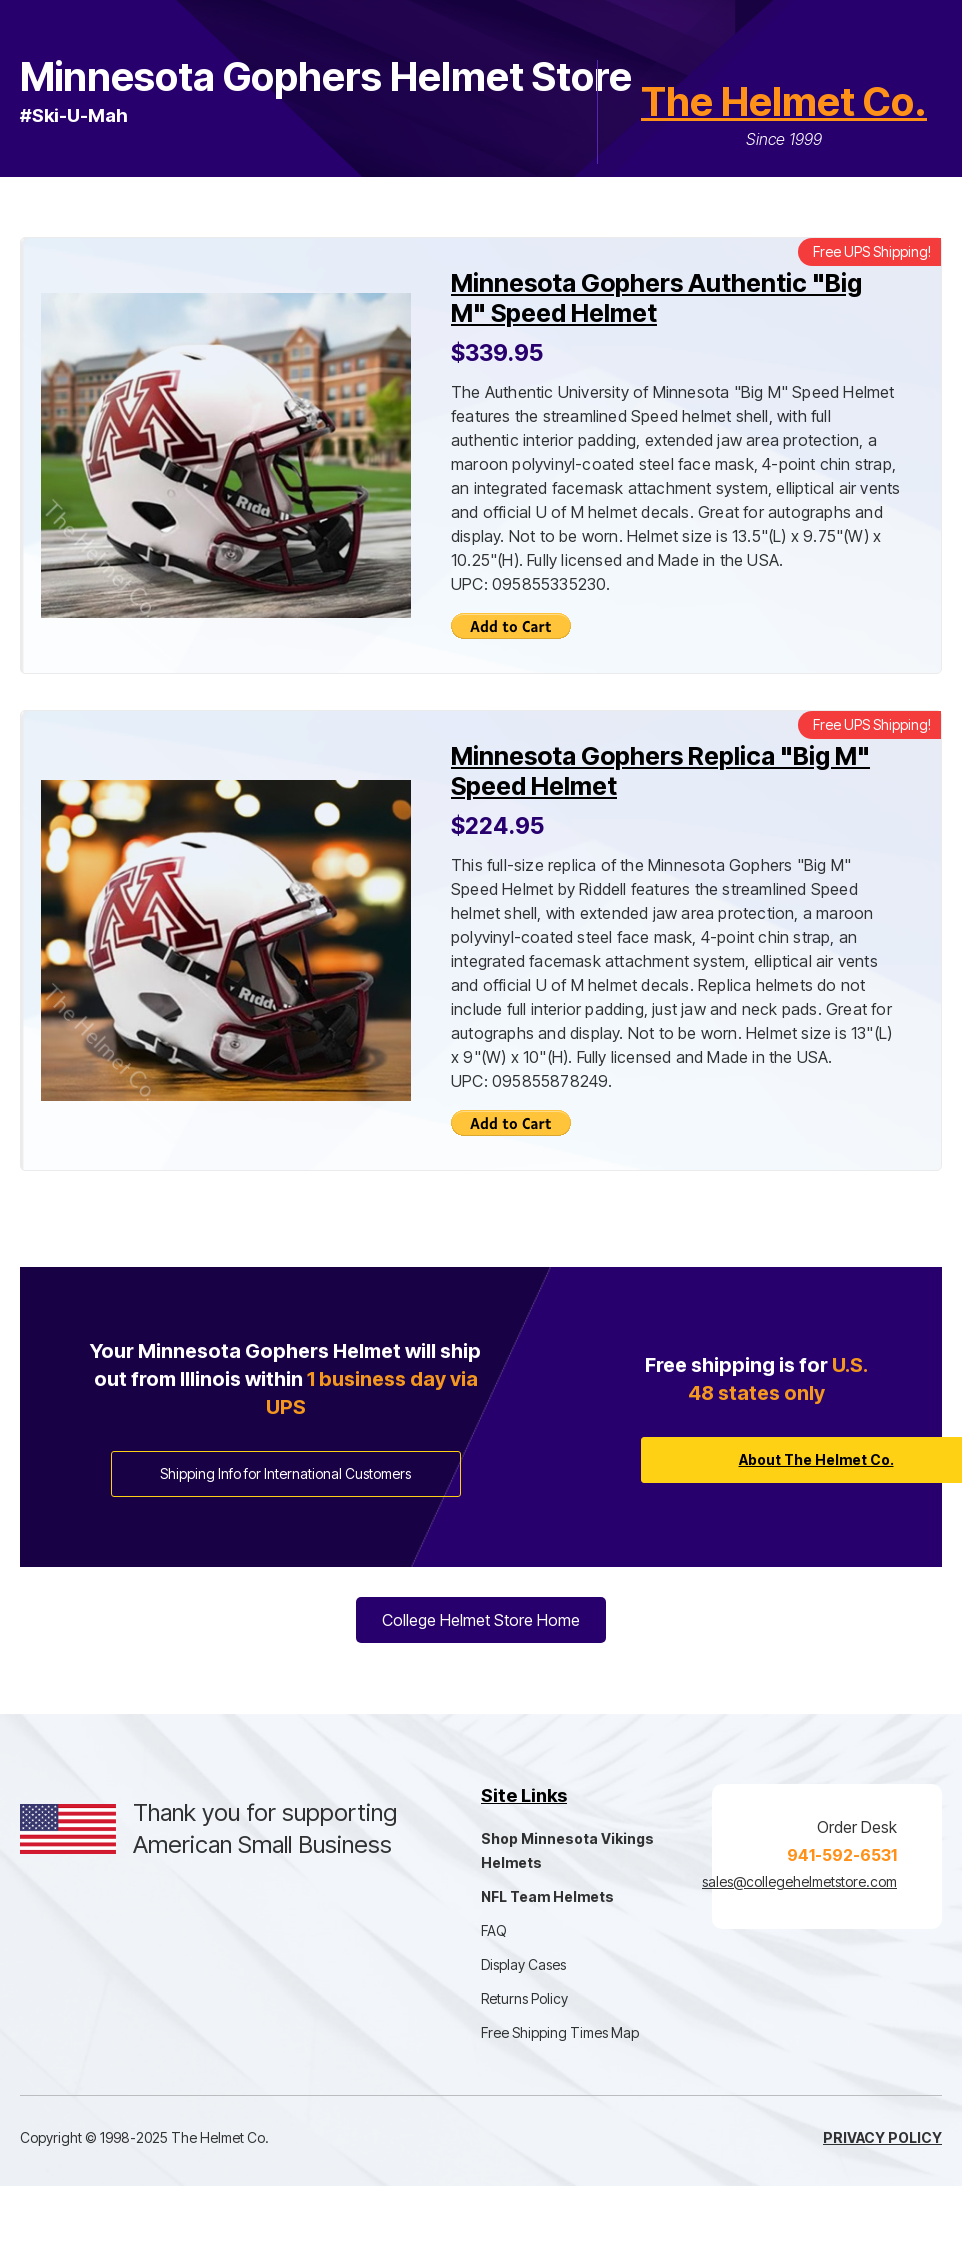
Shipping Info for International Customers (285, 1473)
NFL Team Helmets (547, 1896)
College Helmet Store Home (481, 1620)
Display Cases (523, 1964)
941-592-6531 (842, 1855)
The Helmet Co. (784, 101)
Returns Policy (524, 1998)
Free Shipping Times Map (560, 2032)
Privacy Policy (882, 2137)
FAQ (494, 1930)
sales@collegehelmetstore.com (799, 1881)
